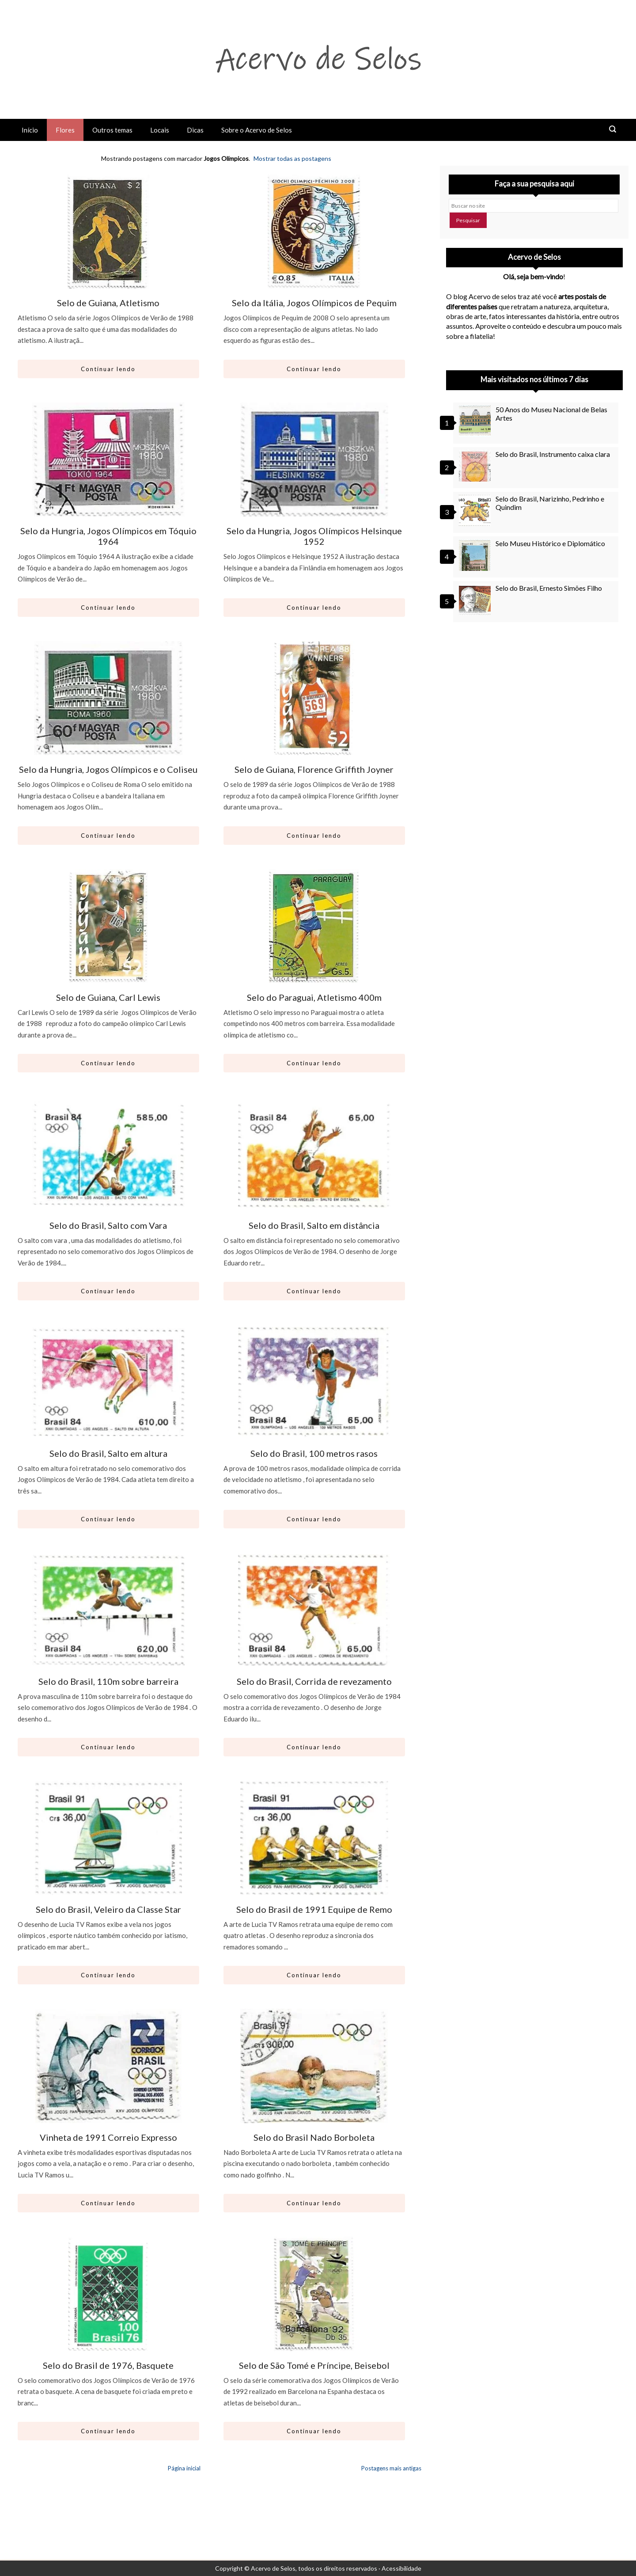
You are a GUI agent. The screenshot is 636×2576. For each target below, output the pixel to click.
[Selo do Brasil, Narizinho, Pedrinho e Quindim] (476, 510)
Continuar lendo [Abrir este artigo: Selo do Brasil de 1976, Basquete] (108, 2431)
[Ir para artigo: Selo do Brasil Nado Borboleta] (314, 2066)
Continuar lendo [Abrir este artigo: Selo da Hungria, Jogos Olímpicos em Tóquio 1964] (108, 607)
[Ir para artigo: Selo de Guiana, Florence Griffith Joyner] (314, 698)
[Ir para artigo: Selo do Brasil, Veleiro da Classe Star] (108, 1838)
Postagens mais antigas (391, 2468)
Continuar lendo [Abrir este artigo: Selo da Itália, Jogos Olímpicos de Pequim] (314, 368)
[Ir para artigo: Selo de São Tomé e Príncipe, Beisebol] (314, 2294)
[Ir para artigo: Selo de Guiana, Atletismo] (108, 232)
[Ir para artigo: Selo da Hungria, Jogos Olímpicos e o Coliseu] (108, 698)
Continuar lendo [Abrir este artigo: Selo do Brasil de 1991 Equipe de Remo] (314, 1975)
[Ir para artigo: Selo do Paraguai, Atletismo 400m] (314, 926)
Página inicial (184, 2468)
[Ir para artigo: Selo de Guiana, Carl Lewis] (108, 926)
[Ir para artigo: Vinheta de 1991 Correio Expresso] (108, 2066)
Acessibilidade (401, 2568)
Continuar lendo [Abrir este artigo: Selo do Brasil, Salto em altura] (108, 1519)
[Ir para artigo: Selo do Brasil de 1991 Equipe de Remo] (314, 1838)
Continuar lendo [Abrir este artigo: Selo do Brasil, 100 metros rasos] (314, 1519)
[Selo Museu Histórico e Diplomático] (476, 555)
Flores (65, 130)
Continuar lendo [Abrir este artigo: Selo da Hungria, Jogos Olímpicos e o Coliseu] (108, 835)
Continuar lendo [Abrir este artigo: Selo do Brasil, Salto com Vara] (108, 1291)
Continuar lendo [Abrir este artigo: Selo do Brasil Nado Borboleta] (314, 2203)
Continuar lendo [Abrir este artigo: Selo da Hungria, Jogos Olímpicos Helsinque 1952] (314, 607)
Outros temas (112, 130)
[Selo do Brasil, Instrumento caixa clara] (476, 466)
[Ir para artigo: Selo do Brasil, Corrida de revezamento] (314, 1610)
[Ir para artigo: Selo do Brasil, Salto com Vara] (108, 1154)
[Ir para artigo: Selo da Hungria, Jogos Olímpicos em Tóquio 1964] (108, 460)
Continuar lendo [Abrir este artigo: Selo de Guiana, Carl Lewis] (108, 1063)
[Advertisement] (534, 709)
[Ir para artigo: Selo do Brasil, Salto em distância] (314, 1154)
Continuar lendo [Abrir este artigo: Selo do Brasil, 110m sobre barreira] (108, 1747)
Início (30, 130)
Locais (159, 130)
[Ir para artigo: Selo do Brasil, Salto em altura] (108, 1382)
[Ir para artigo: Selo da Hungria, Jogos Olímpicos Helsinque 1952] (314, 460)
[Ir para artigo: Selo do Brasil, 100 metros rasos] (314, 1382)
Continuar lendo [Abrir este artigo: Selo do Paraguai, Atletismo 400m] (314, 1063)
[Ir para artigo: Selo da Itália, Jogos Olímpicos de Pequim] (314, 232)
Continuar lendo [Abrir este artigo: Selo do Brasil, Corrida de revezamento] (314, 1747)
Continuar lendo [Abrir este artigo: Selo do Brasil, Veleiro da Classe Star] (108, 1975)
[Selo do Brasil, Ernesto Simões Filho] (476, 600)
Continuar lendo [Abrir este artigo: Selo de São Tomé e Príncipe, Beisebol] (314, 2431)
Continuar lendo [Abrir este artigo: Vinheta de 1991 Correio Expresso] (108, 2203)
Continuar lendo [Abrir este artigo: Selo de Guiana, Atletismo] (108, 368)
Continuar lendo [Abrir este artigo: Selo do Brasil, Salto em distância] (314, 1291)
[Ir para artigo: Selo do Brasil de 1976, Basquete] (108, 2294)
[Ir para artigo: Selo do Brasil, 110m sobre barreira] (108, 1610)
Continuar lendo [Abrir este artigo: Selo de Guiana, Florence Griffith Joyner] (314, 835)
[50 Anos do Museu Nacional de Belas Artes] (476, 421)
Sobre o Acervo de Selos (256, 130)
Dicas (195, 130)
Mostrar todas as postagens (292, 158)
